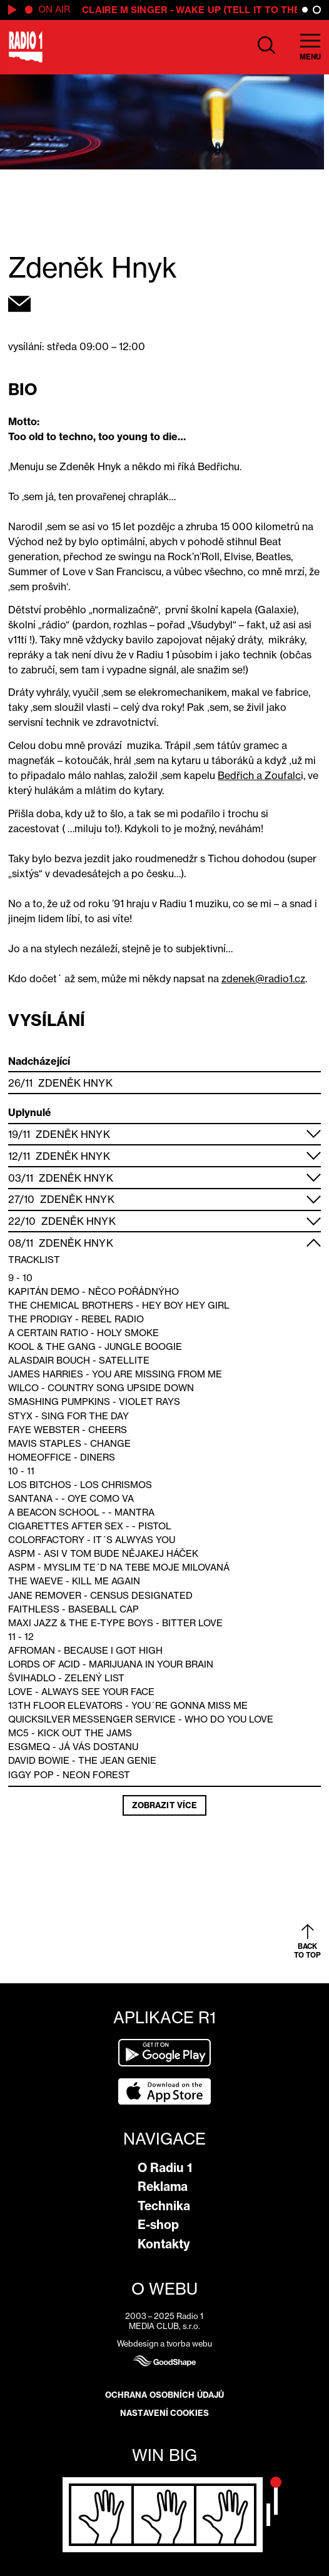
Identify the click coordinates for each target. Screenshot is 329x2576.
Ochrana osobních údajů (164, 2395)
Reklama (163, 2186)
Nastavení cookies (164, 2413)
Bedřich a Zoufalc (259, 775)
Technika (164, 2205)
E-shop (158, 2224)
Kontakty (164, 2243)
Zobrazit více (164, 1805)
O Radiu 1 (165, 2167)
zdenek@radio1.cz (263, 978)
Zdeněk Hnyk (75, 1083)
